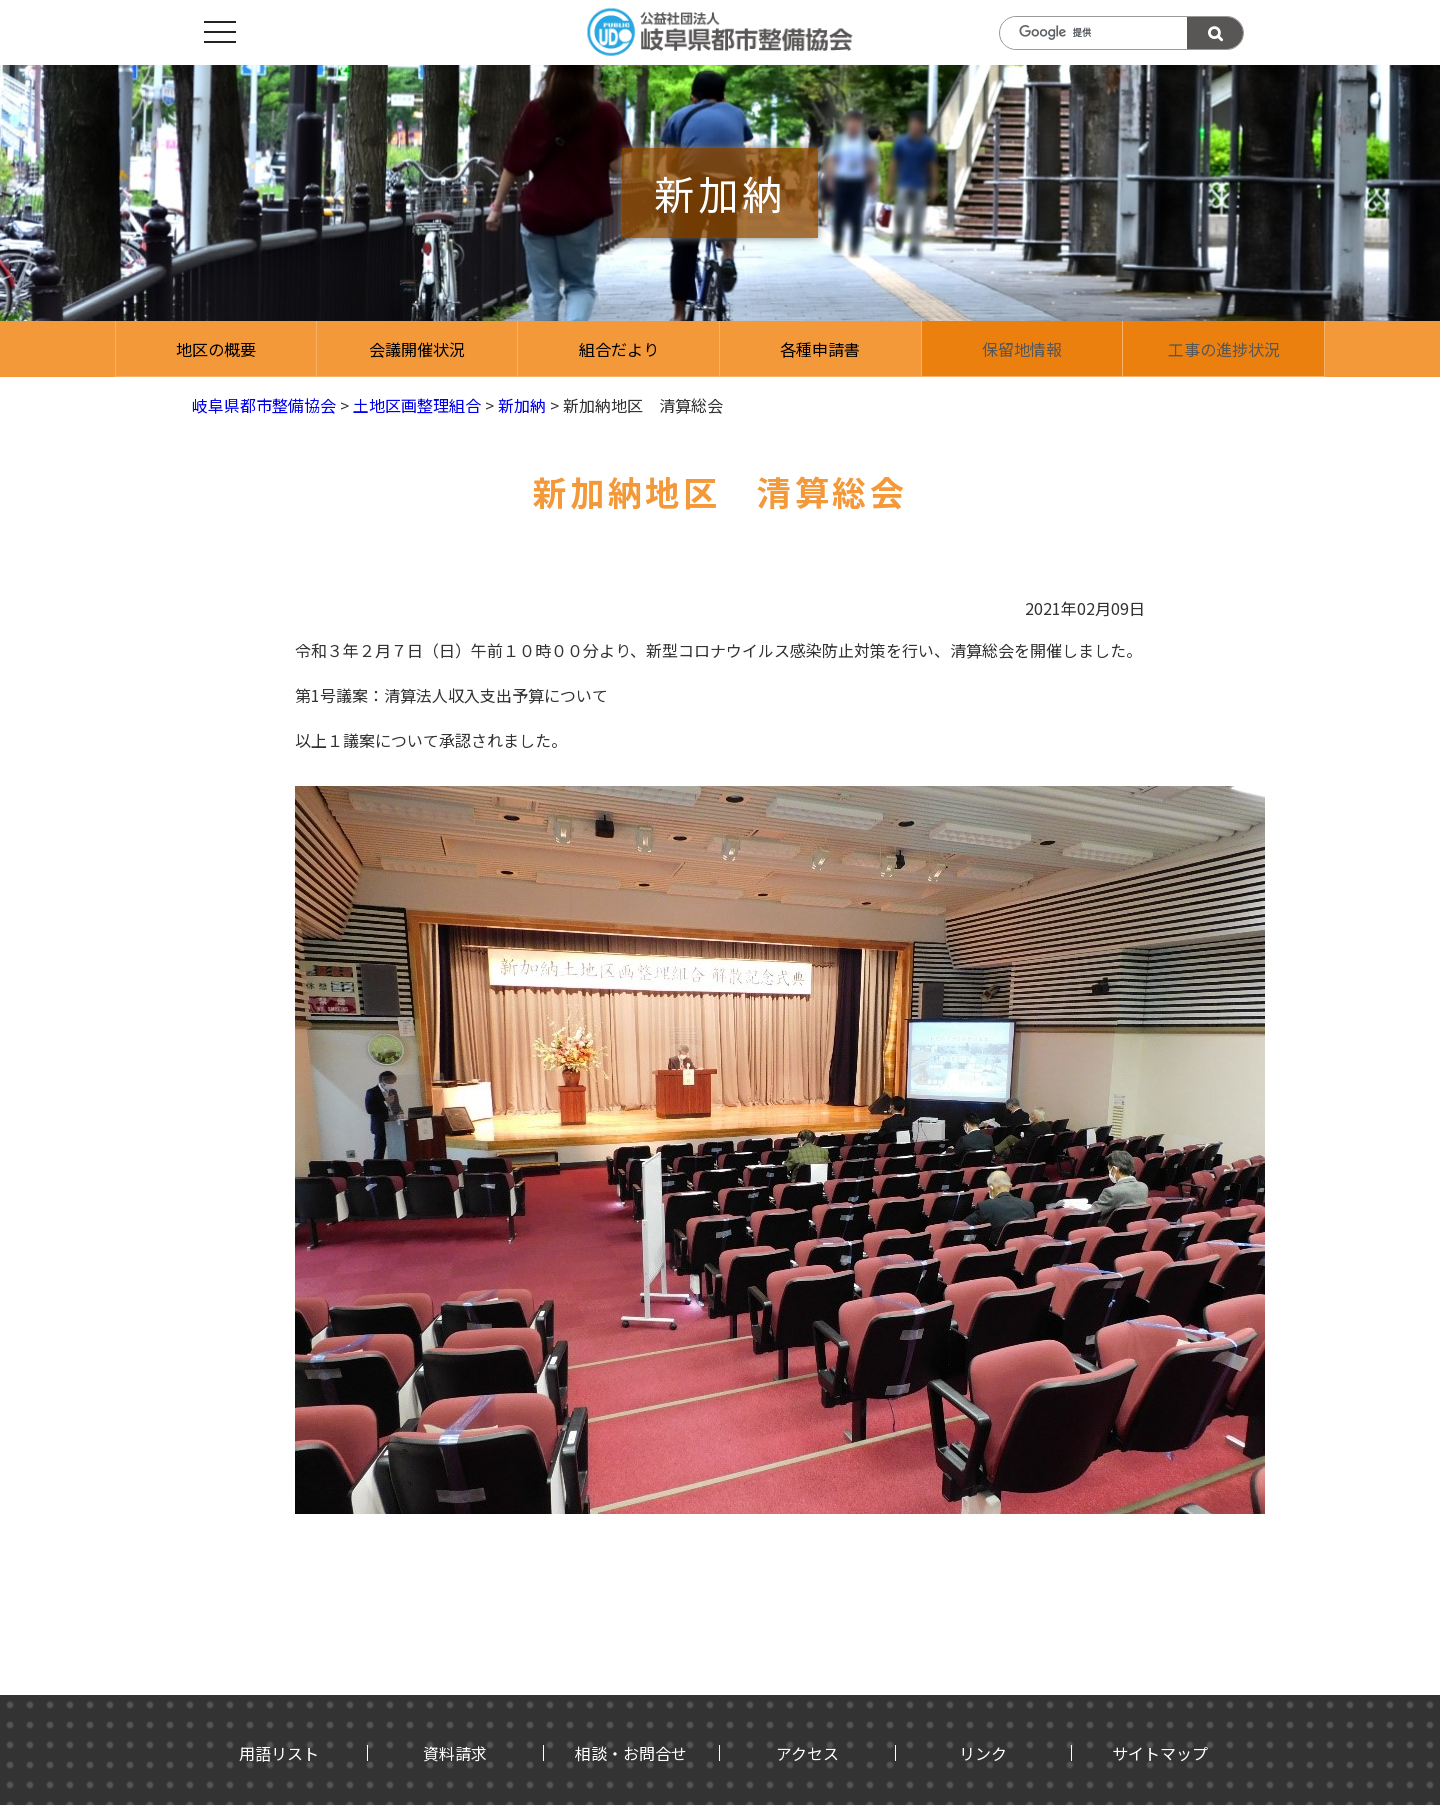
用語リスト (279, 1753)
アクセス (807, 1753)
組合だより (619, 349)
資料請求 (455, 1753)
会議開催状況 (417, 349)
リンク (983, 1753)
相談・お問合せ (631, 1753)
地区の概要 (216, 349)
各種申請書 (820, 349)
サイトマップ (1160, 1753)
